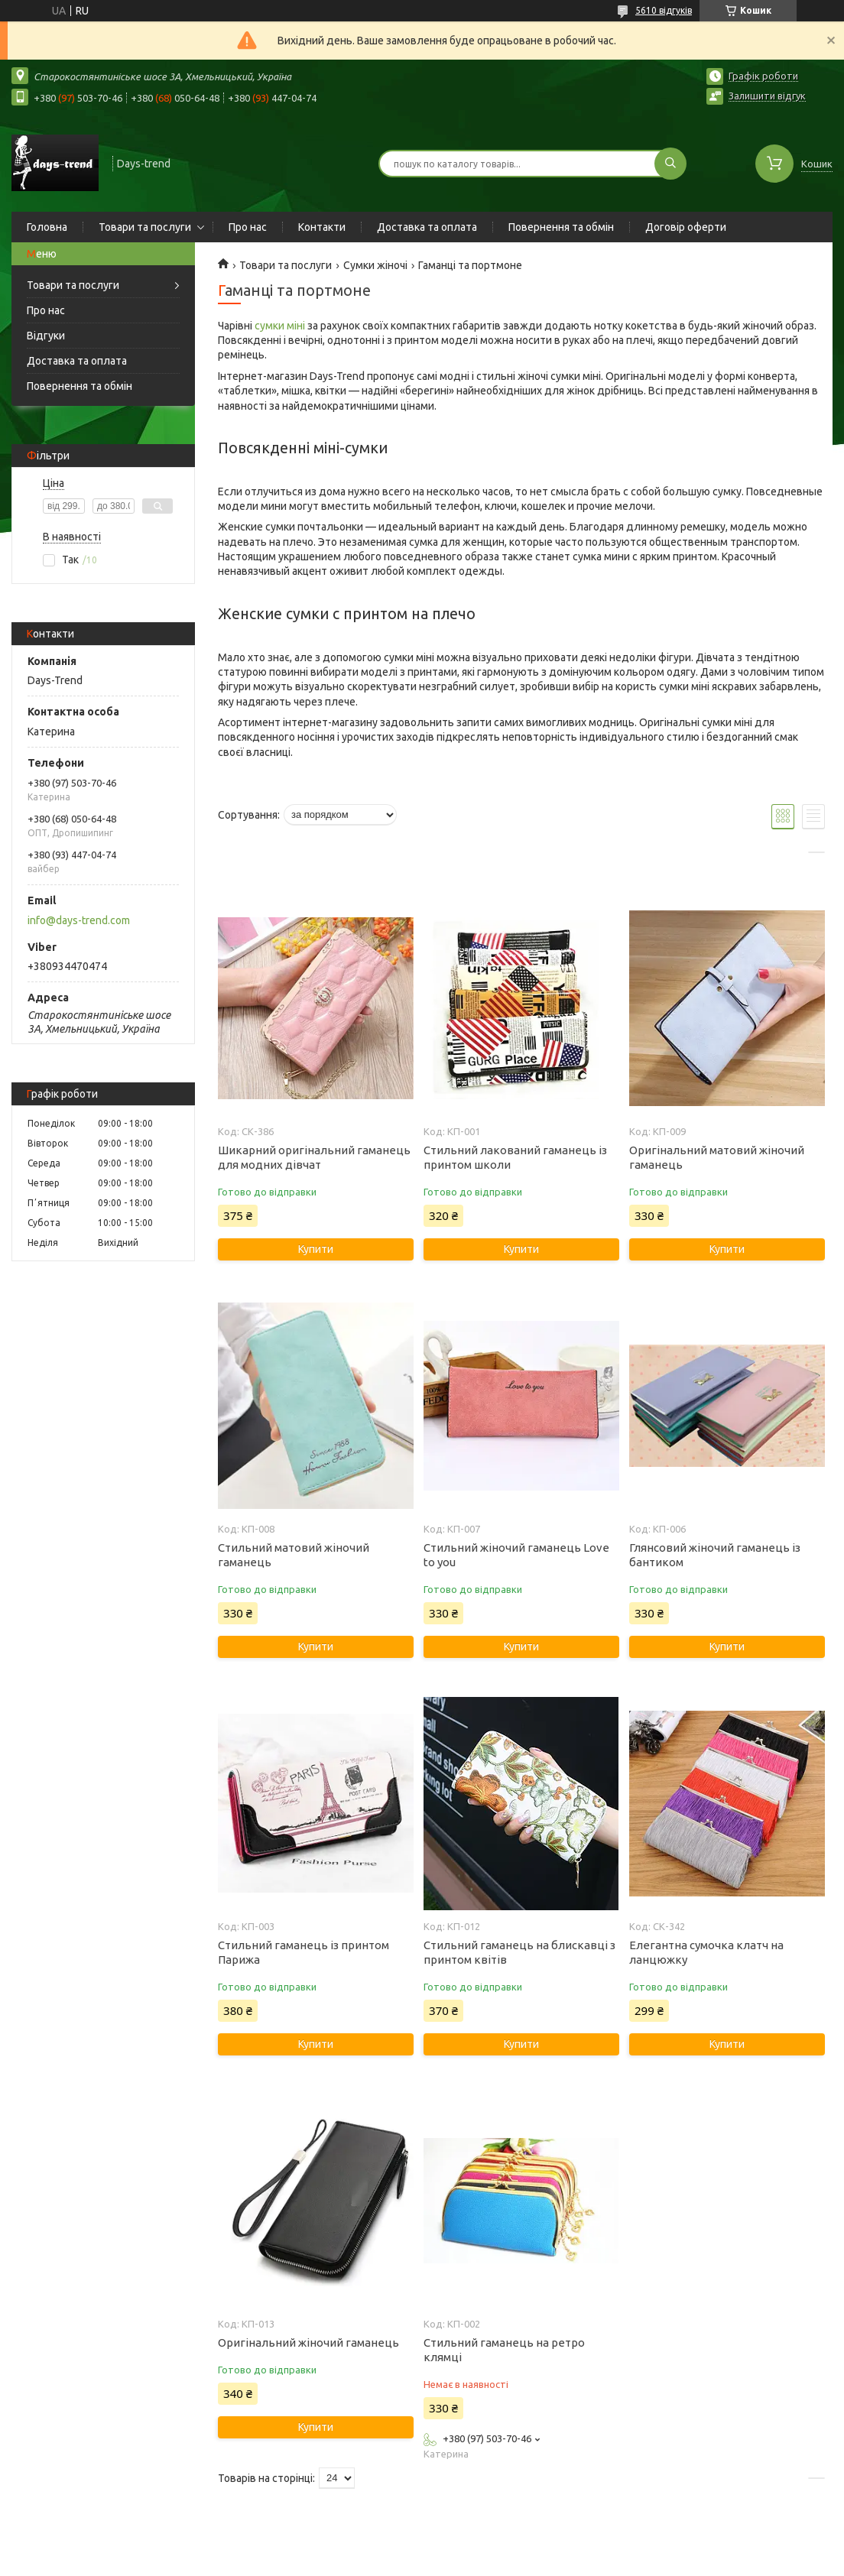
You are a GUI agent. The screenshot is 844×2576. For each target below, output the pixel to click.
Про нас (248, 227)
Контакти (322, 227)
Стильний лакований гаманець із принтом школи (515, 1157)
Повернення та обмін (561, 227)
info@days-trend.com (79, 920)
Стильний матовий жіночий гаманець (293, 1555)
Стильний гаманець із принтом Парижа (303, 1952)
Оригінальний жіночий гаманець (308, 2342)
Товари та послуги (145, 227)
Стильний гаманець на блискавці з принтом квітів (519, 1952)
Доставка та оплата (427, 227)
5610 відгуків (663, 10)
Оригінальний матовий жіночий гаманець (716, 1157)
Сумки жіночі (375, 265)
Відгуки (46, 335)
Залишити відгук (767, 95)
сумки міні (280, 326)
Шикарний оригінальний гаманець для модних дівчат (314, 1157)
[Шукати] (670, 164)
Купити (315, 1249)
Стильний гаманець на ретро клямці (504, 2349)
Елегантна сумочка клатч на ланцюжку (706, 1952)
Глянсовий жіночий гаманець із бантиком (714, 1555)
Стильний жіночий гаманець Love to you (516, 1555)
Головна (47, 227)
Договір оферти (685, 227)
